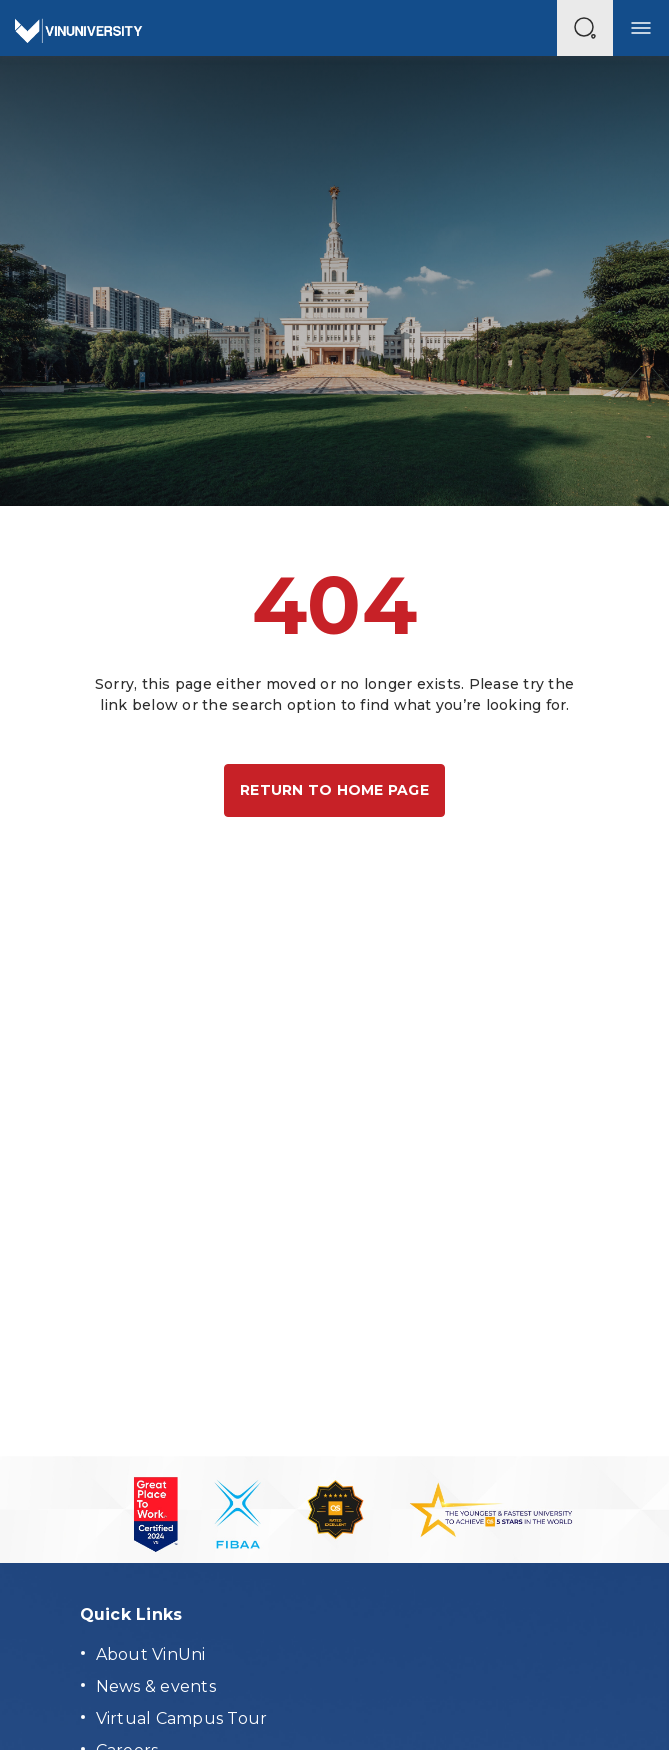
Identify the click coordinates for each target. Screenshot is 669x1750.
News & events (156, 1686)
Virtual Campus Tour (182, 1718)
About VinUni (151, 1654)
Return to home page (334, 790)
